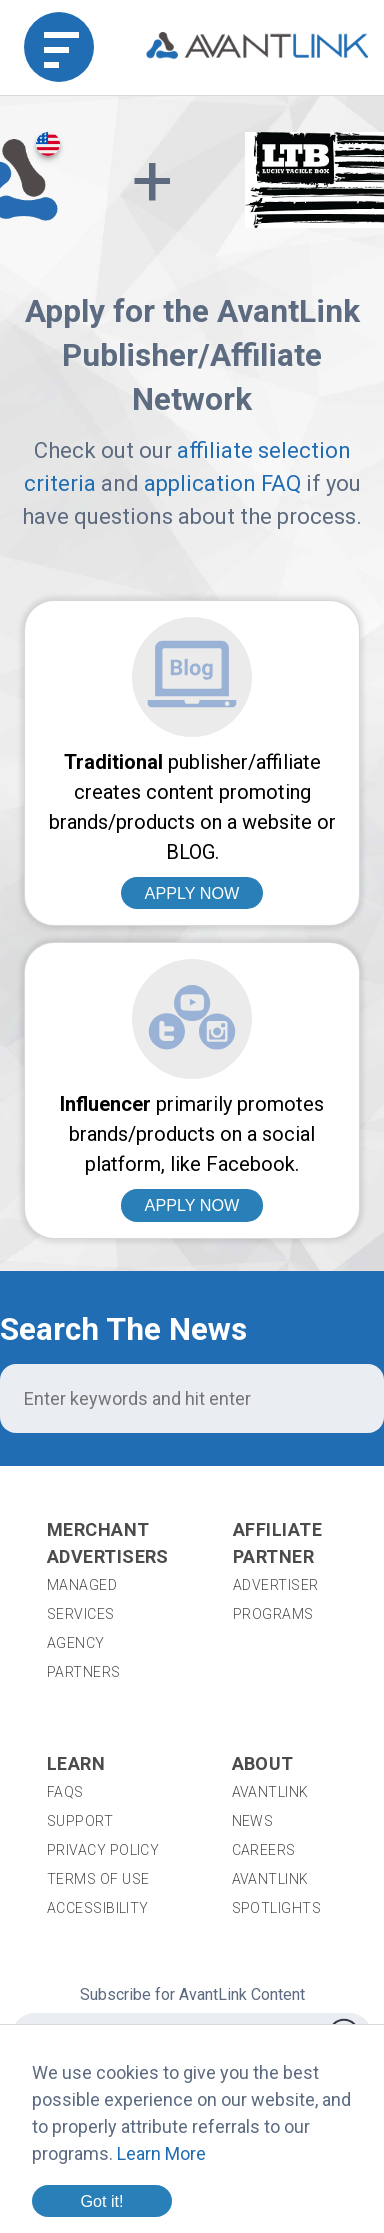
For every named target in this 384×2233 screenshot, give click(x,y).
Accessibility (98, 1908)
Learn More (161, 2153)
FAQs (65, 1792)
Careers (264, 1850)
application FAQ (222, 483)
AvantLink (270, 1792)
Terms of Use (98, 1879)
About (263, 1763)
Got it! (101, 2201)
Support (80, 1821)
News (253, 1821)
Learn (76, 1763)
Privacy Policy (103, 1850)
